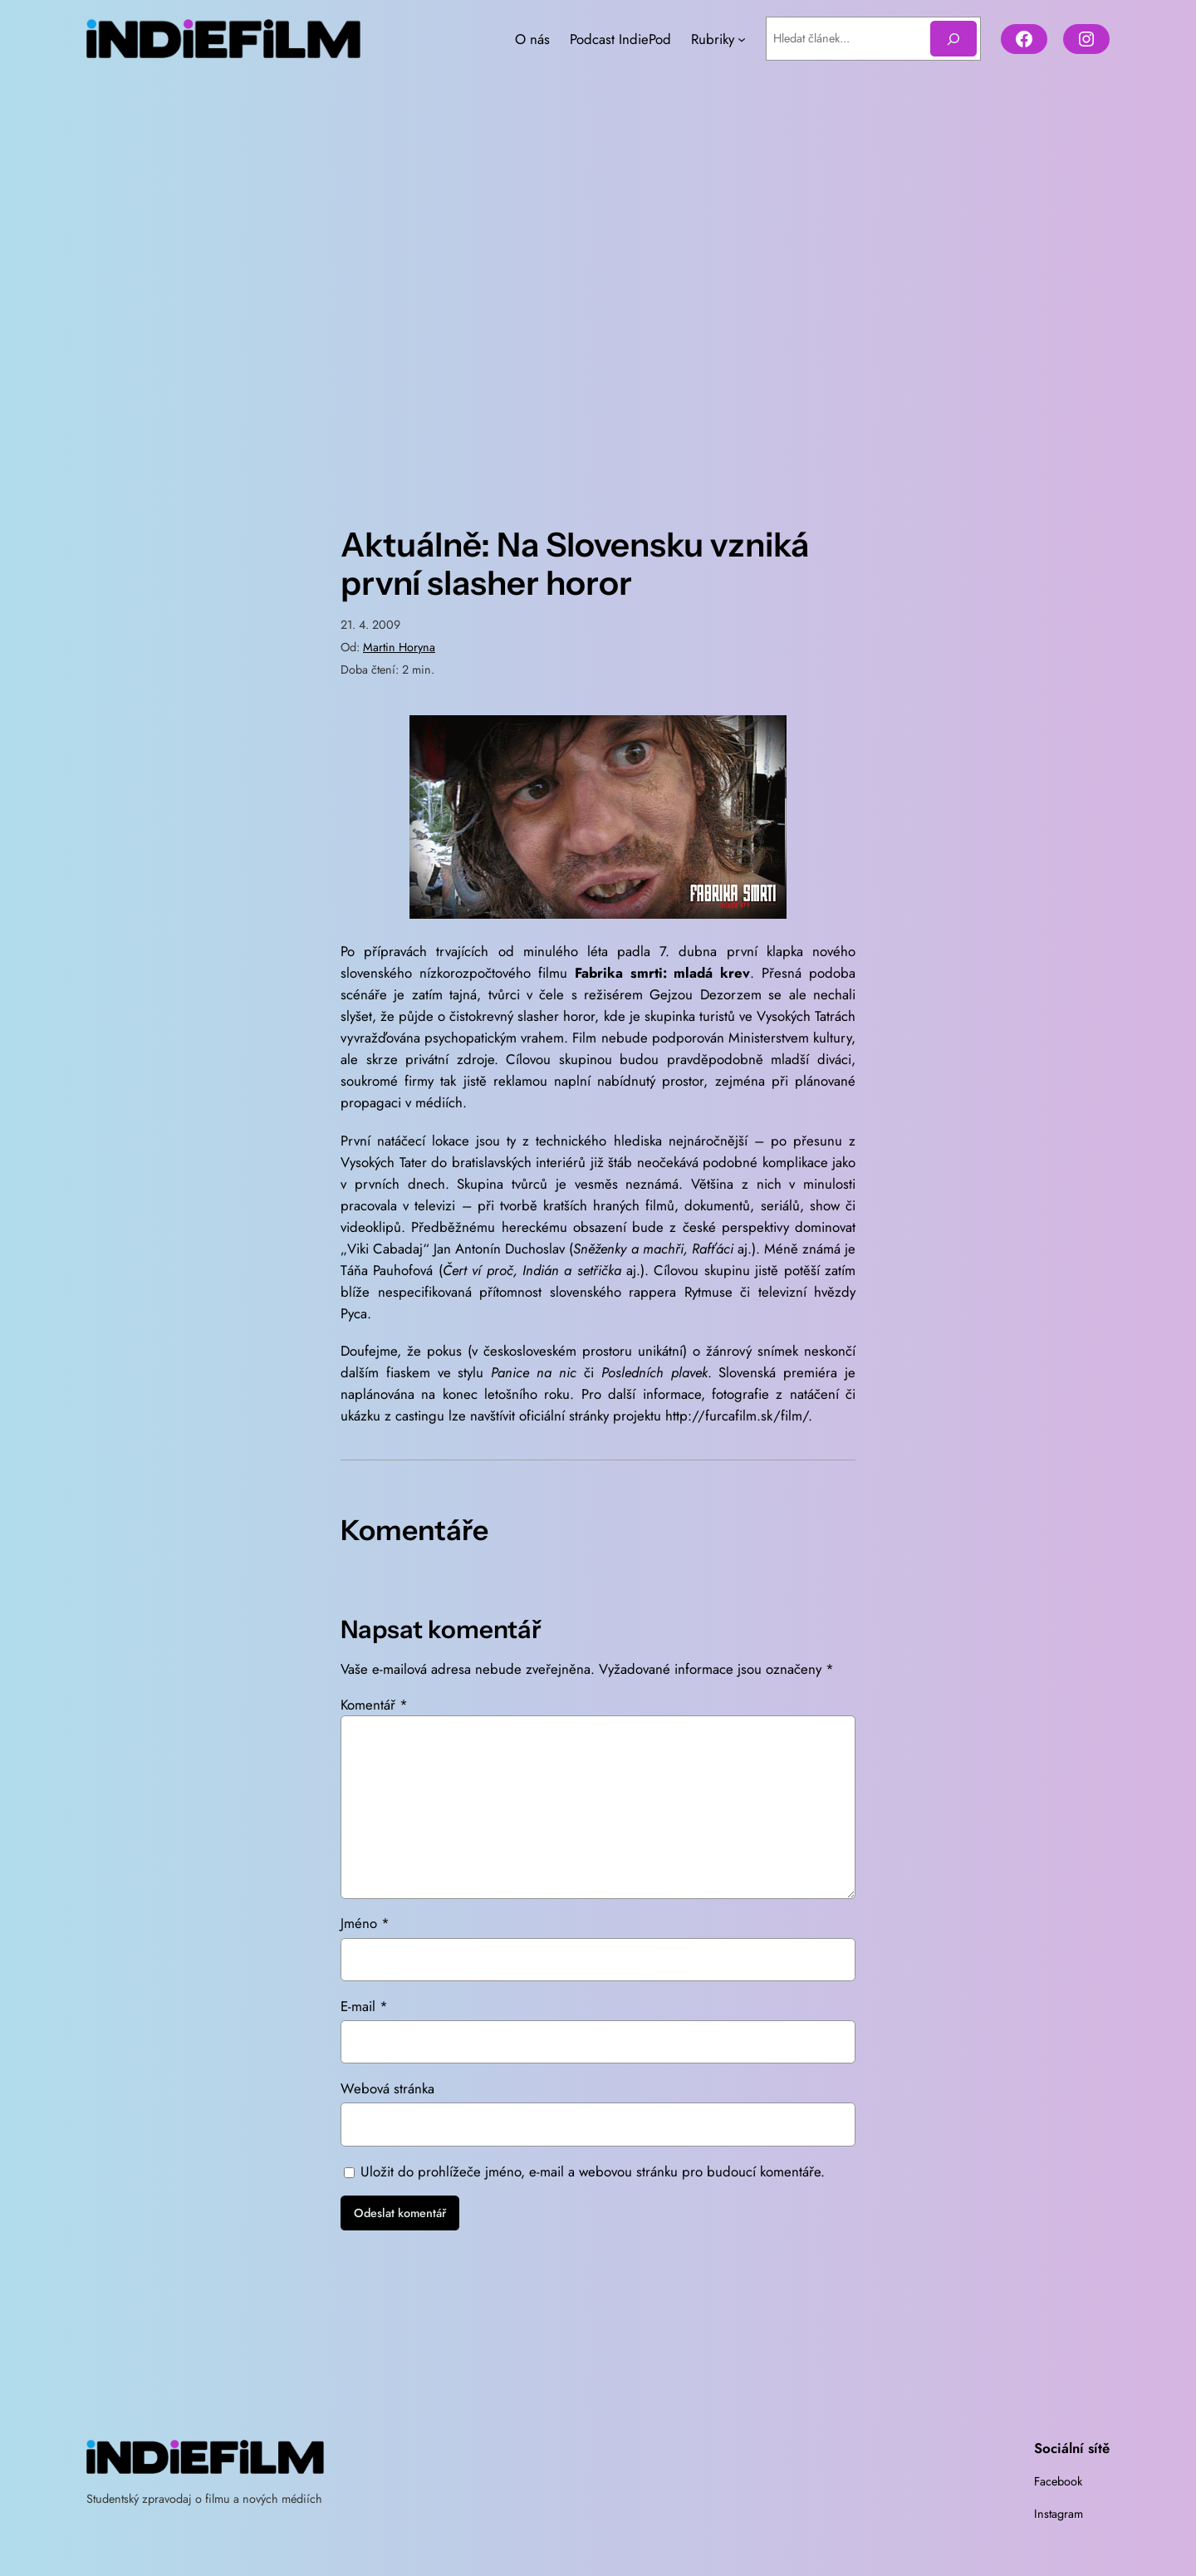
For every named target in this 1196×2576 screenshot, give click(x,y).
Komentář (374, 1705)
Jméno (365, 1923)
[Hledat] (953, 38)
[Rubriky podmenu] (742, 39)
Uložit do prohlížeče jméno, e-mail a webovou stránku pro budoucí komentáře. (592, 2171)
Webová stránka (387, 2088)
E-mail (364, 2006)
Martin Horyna (399, 647)
